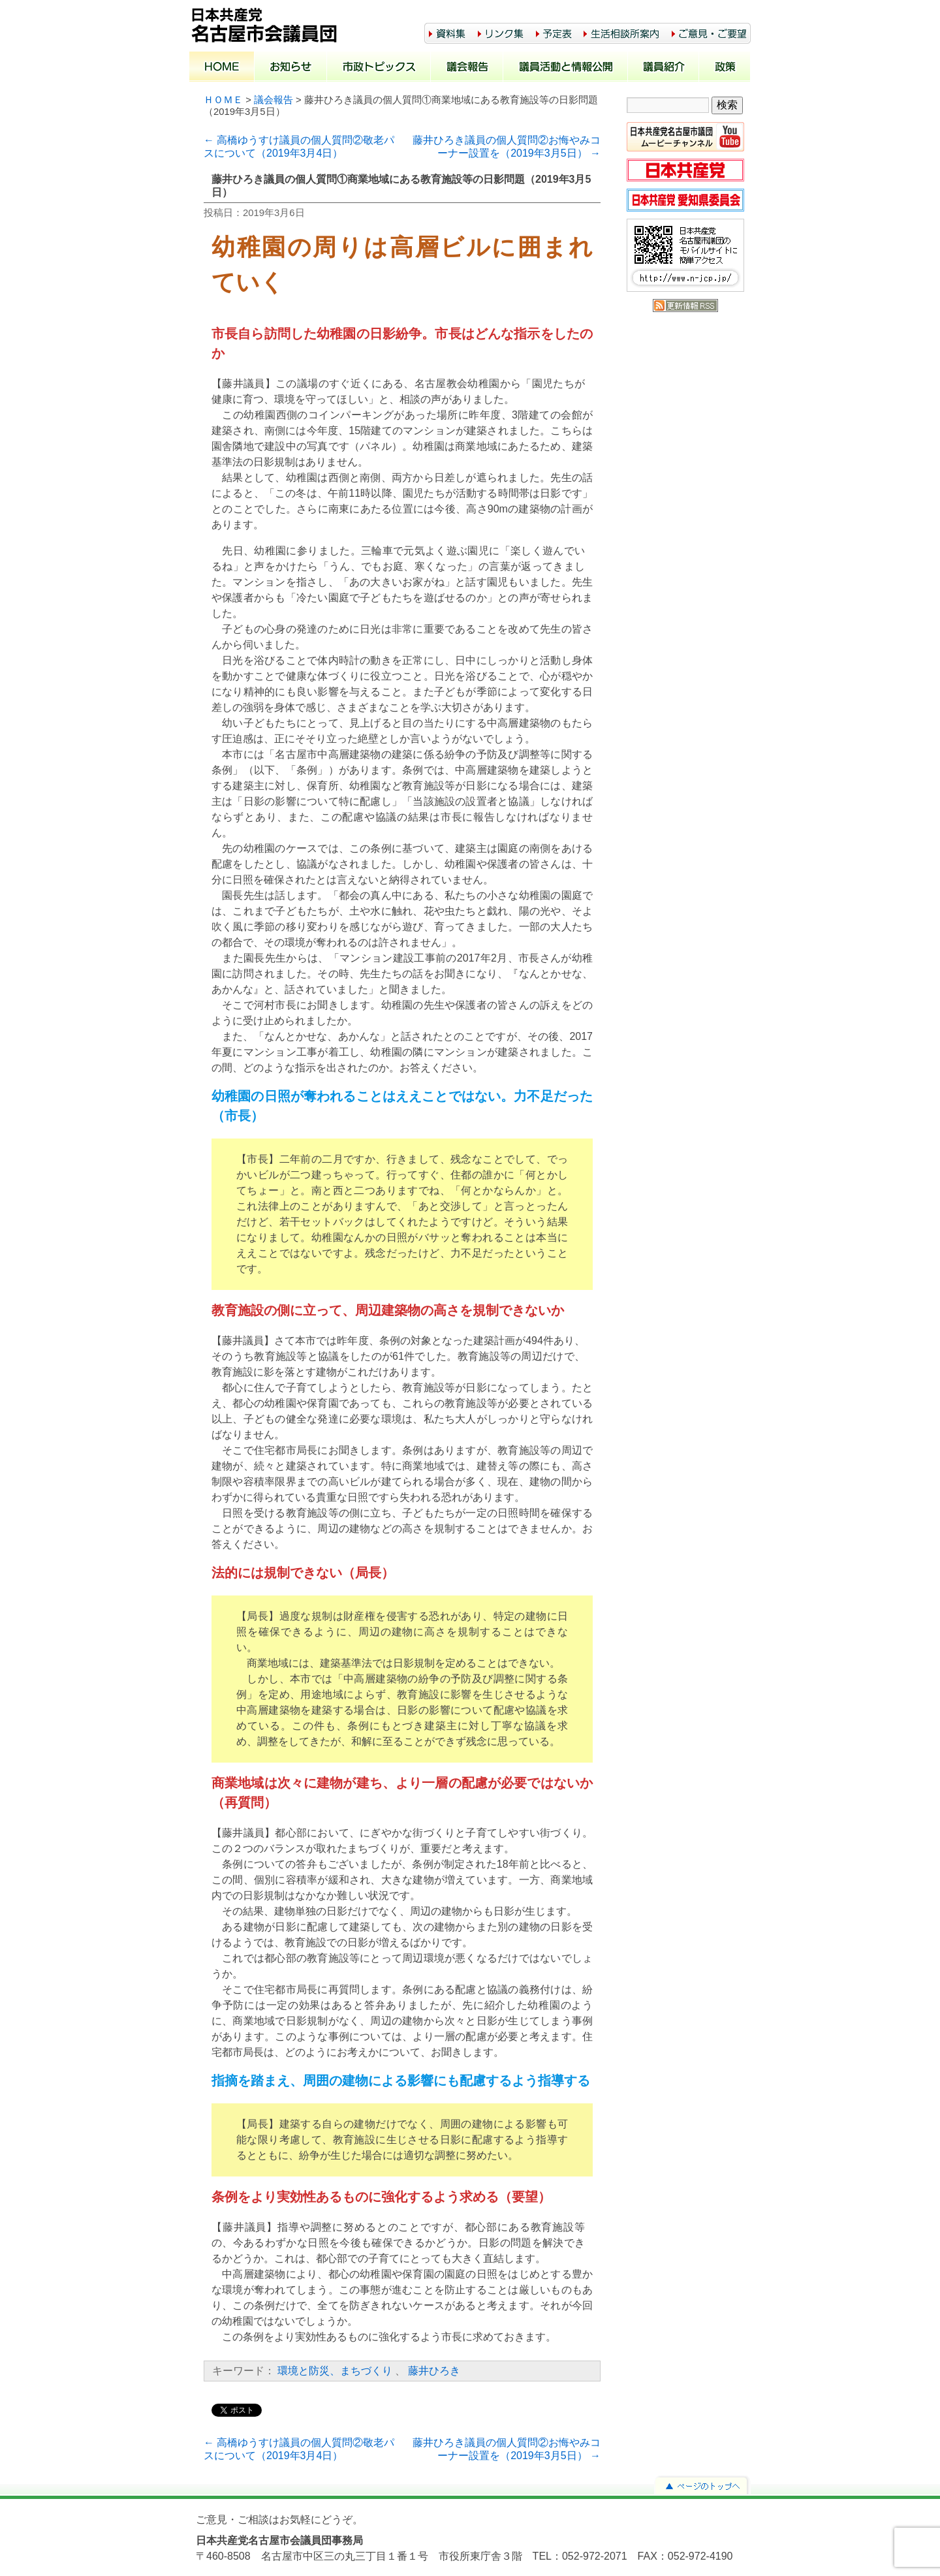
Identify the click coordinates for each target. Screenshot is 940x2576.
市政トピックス (379, 68)
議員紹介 (663, 68)
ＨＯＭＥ (223, 100)
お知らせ (291, 68)
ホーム (222, 68)
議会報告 (467, 68)
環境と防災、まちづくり (334, 2370)
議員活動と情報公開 (565, 68)
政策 (725, 68)
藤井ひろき (434, 2370)
